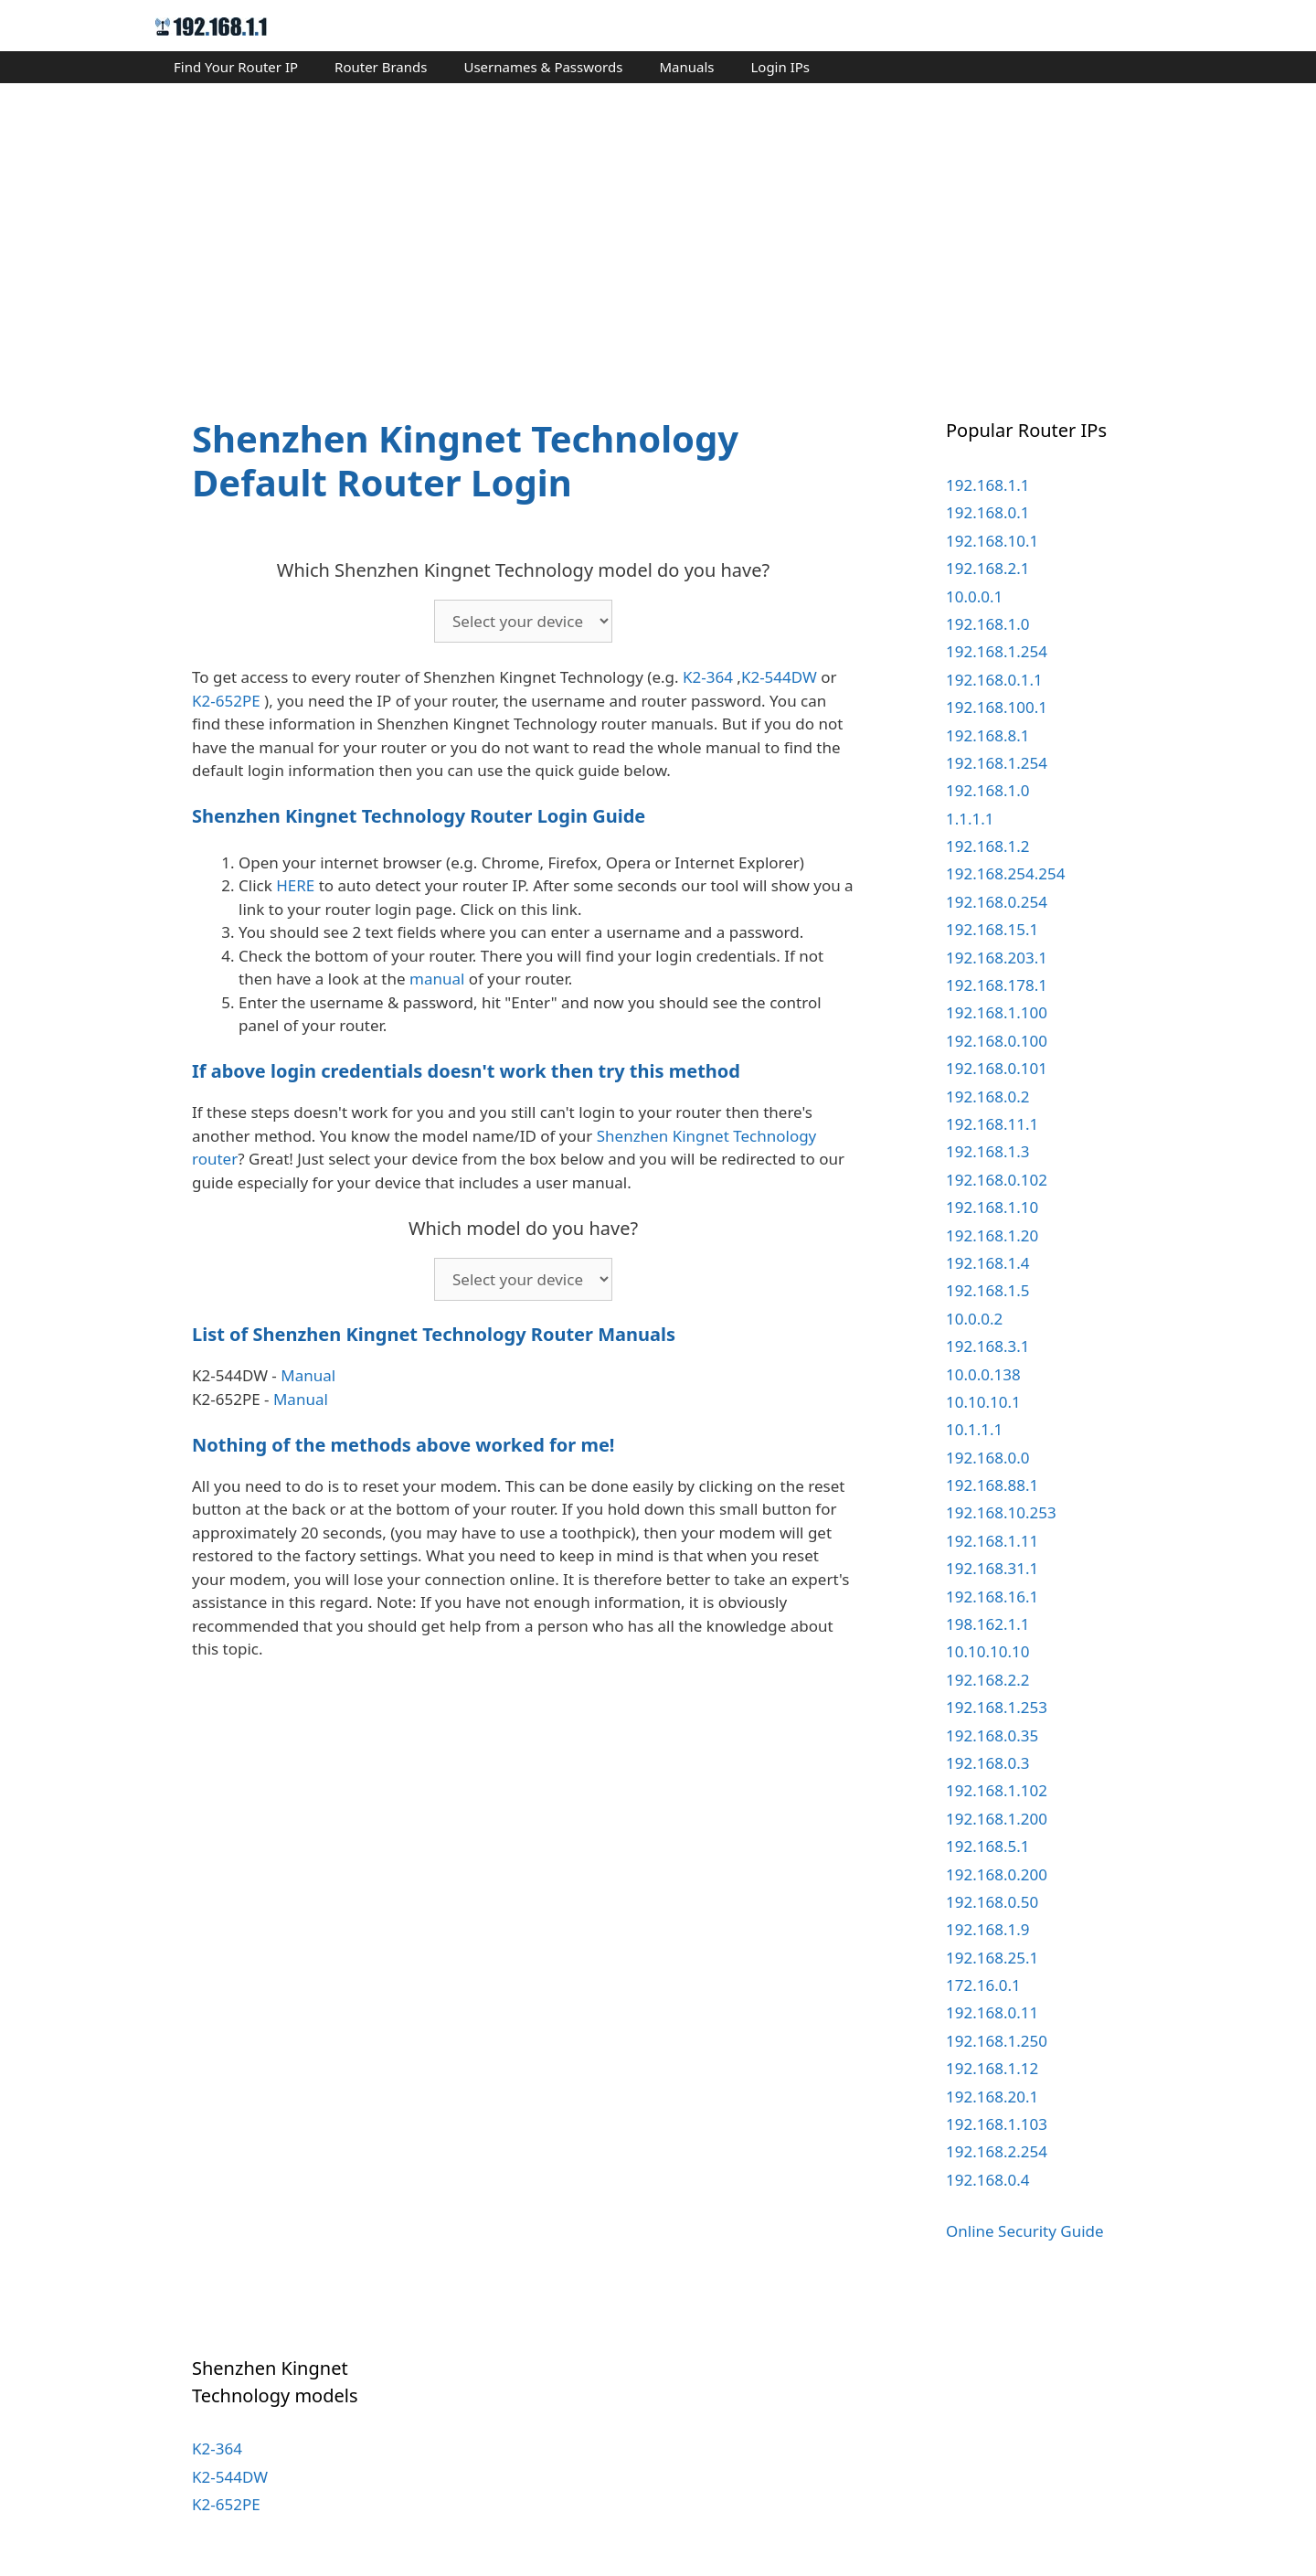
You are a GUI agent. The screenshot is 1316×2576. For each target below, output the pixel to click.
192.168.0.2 (987, 1096)
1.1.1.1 (970, 818)
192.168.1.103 (996, 2123)
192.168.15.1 (992, 929)
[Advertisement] (658, 234)
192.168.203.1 (996, 957)
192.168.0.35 (992, 1735)
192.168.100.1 (996, 707)
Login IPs (780, 67)
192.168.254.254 (1005, 873)
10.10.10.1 (983, 1401)
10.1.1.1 (974, 1429)
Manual (308, 1375)
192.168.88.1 (992, 1485)
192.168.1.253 (996, 1707)
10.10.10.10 (987, 1651)
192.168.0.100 (996, 1040)
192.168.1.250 (996, 2040)
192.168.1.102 (996, 1790)
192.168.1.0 (987, 623)
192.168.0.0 (987, 1457)
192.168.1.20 (992, 1235)
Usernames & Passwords (542, 67)
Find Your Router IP (236, 67)
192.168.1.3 (987, 1151)
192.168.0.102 (996, 1179)
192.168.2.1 (987, 568)
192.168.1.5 (987, 1290)
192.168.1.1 (987, 484)
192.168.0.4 (987, 2179)
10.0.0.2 (974, 1318)
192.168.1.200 (996, 1818)
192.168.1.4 (987, 1262)
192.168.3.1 (987, 1346)
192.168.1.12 (992, 2068)
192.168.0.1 (987, 512)
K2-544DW (779, 676)
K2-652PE (226, 700)
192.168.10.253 (1001, 1512)
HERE (295, 885)
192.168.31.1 (992, 1568)
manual (436, 978)
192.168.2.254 (996, 2151)
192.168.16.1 (992, 1596)
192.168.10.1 (992, 540)
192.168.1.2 (987, 846)
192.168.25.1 (992, 1957)
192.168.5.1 (987, 1846)
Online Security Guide (1025, 2230)
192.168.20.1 (992, 2096)
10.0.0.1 (974, 596)
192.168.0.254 (996, 901)
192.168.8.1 (987, 735)
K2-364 (708, 676)
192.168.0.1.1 (994, 679)
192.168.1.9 (987, 1929)
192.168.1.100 (996, 1012)
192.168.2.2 (987, 1679)
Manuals (686, 67)
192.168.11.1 (992, 1123)
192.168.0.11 (992, 2012)
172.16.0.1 (983, 1985)
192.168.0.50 (992, 1901)
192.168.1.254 (996, 651)
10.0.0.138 (983, 1374)
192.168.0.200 (996, 1874)
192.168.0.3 (987, 1762)
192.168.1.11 (992, 1540)
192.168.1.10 (992, 1207)
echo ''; (523, 621)
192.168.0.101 (996, 1068)
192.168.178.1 (996, 984)
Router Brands (380, 67)
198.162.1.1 (987, 1623)
